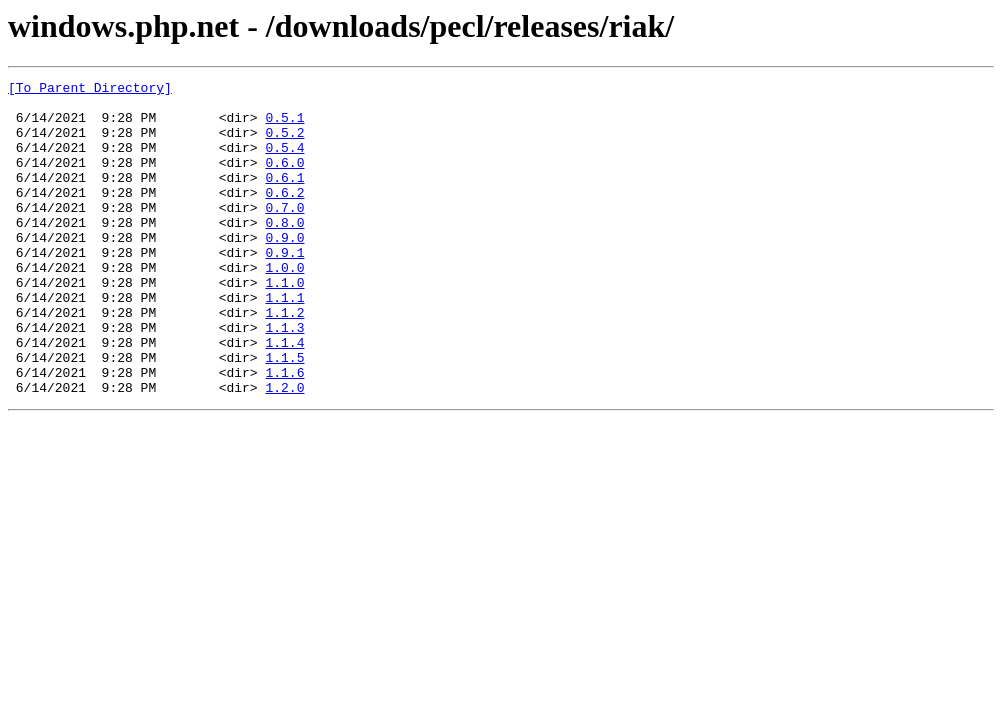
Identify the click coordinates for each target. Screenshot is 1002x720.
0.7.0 (284, 234)
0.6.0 (284, 180)
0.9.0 (284, 270)
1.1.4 (284, 396)
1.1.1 (284, 342)
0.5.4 (284, 162)
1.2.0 (284, 450)
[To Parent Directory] (90, 90)
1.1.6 (284, 432)
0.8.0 (284, 252)
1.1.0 (284, 324)
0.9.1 (284, 288)
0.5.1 (284, 126)
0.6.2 (284, 216)
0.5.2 (284, 144)
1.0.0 (284, 306)
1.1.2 (284, 360)
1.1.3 (284, 378)
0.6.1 (284, 198)
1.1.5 (284, 414)
